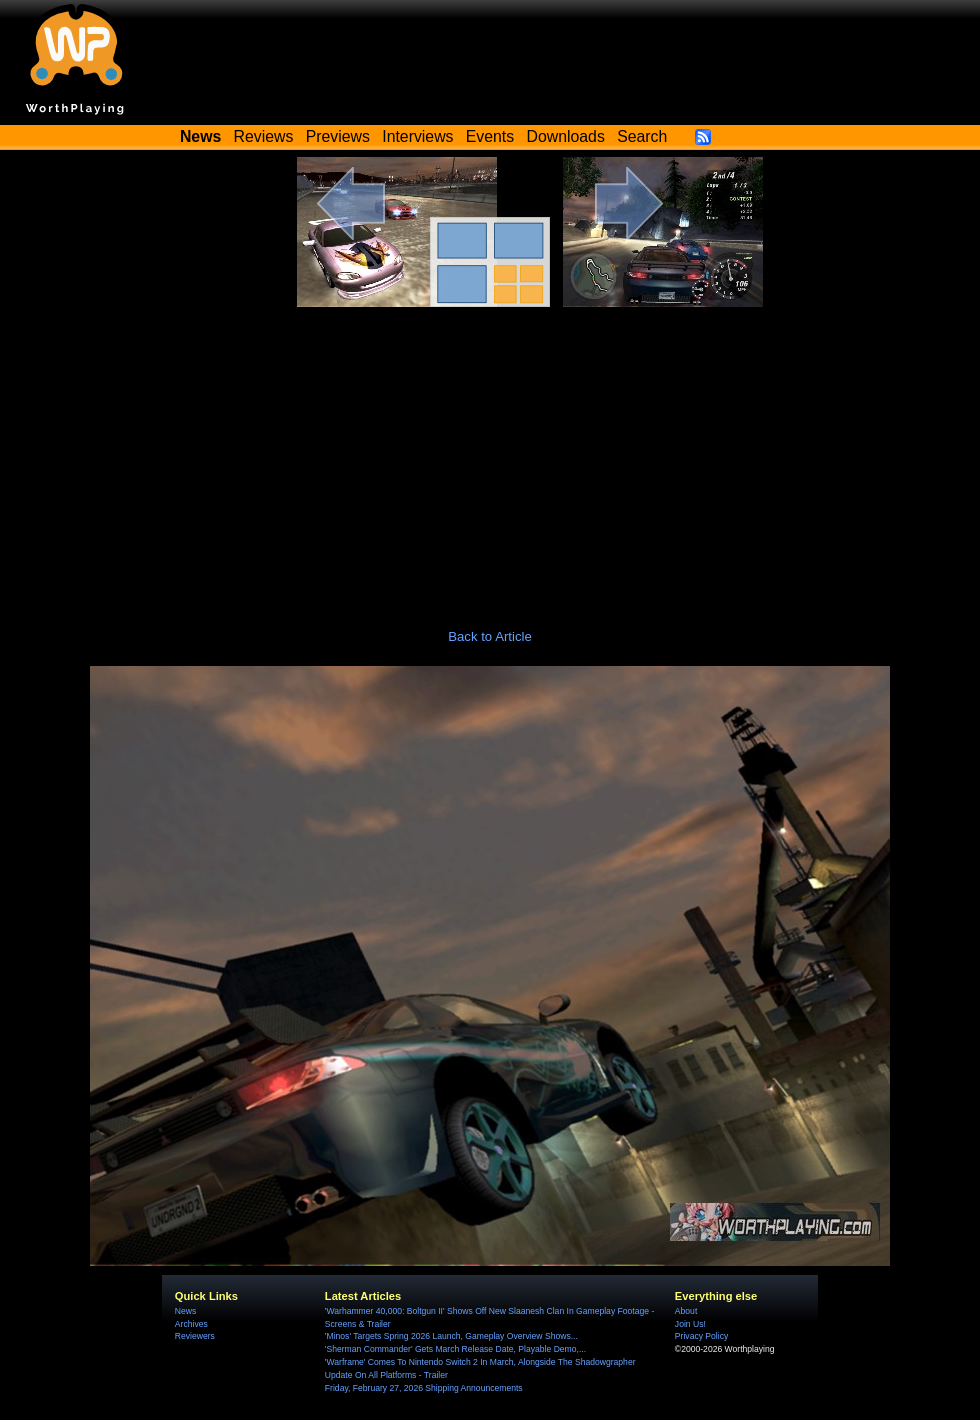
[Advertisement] (490, 457)
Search (642, 136)
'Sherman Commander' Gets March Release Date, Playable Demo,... (455, 1349)
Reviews (264, 136)
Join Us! (690, 1324)
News (185, 1311)
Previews (338, 136)
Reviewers (195, 1336)
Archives (191, 1324)
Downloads (566, 136)
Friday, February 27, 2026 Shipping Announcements (424, 1388)
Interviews (417, 136)
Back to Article (490, 636)
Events (490, 136)
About (686, 1311)
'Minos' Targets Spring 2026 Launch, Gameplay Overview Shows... (451, 1336)
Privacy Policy (701, 1336)
